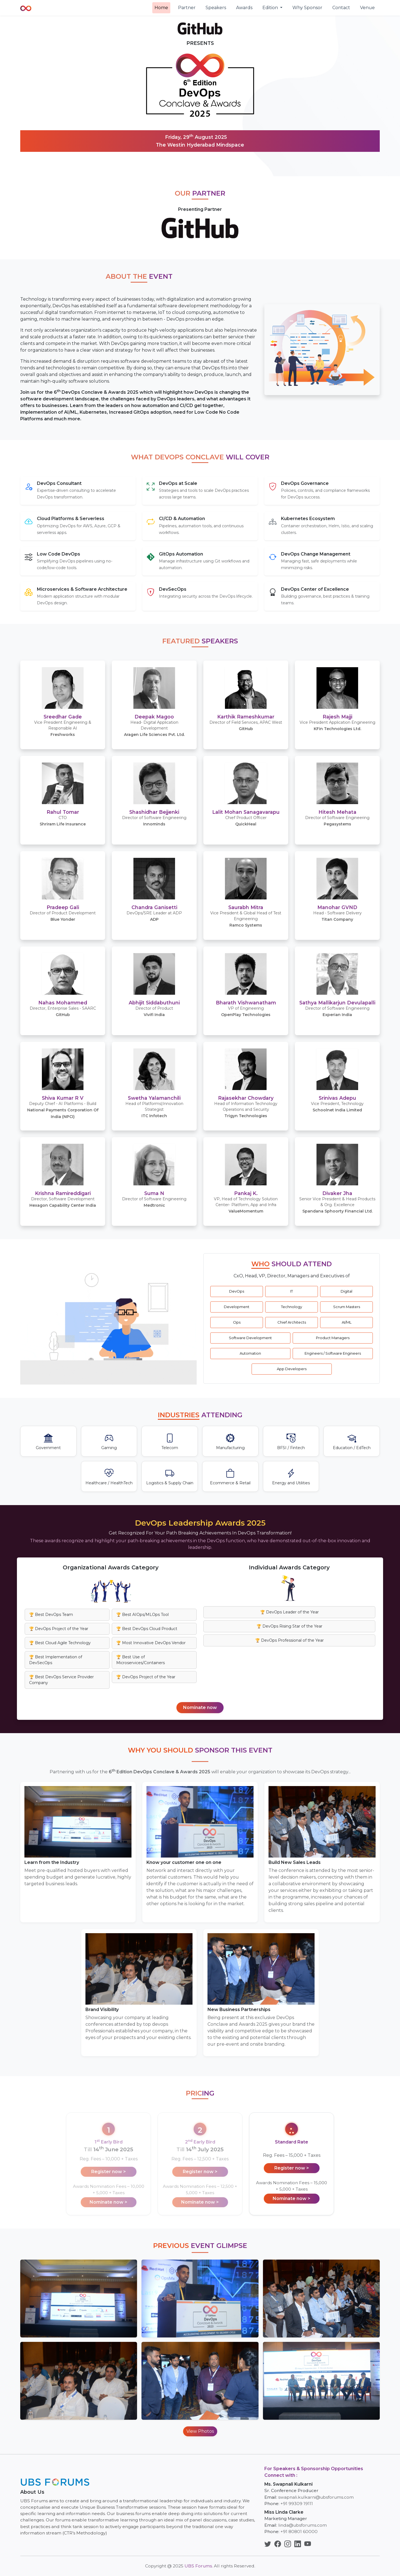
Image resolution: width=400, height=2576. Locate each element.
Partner (187, 7)
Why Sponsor (307, 7)
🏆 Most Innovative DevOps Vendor (151, 1642)
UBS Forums (198, 2566)
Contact (341, 7)
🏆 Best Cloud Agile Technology (60, 1642)
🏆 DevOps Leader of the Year (289, 1612)
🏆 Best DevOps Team (51, 1614)
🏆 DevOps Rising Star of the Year (289, 1626)
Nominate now (200, 1707)
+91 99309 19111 (296, 2503)
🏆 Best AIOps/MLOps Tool (142, 1614)
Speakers (216, 7)
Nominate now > (291, 2198)
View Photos (200, 2431)
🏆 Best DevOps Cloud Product (146, 1628)
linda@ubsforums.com (302, 2525)
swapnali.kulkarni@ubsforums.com (316, 2497)
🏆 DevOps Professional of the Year (289, 1640)
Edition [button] (270, 7)
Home (161, 7)
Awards (244, 7)
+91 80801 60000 (299, 2531)
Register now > (291, 2168)
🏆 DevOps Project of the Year (58, 1628)
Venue (367, 7)
